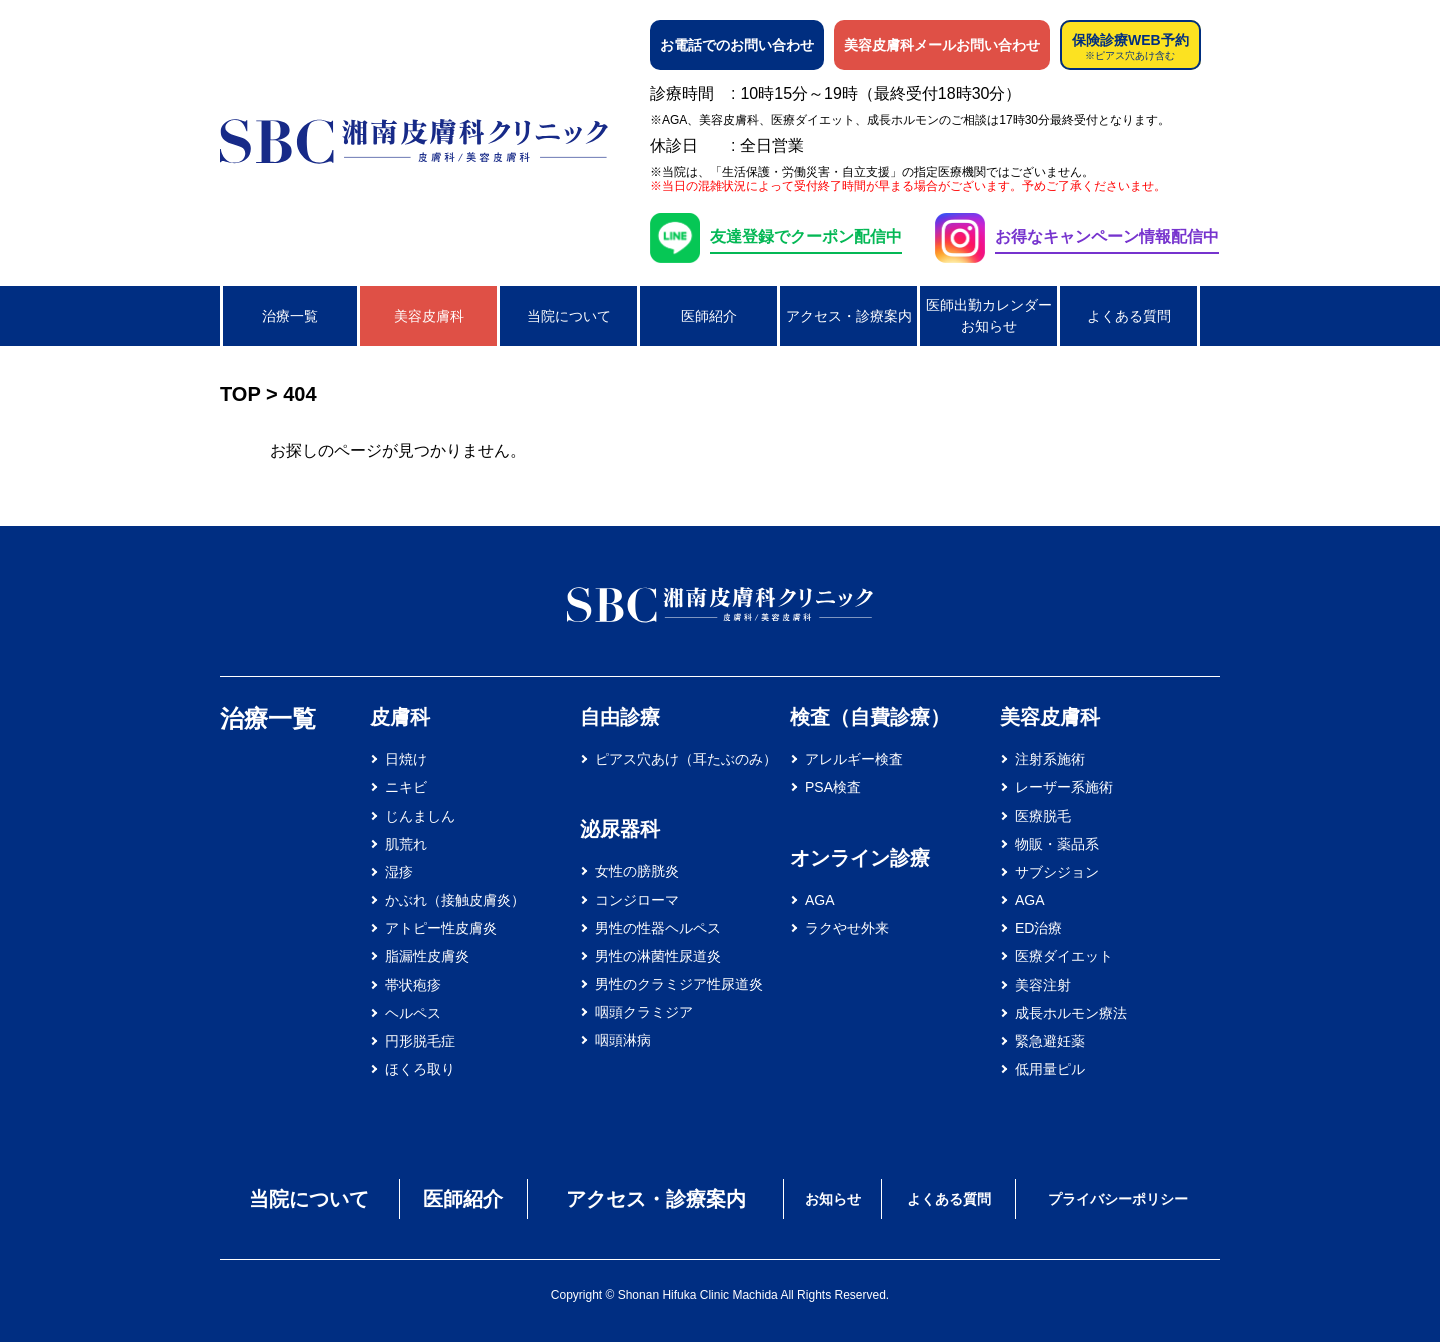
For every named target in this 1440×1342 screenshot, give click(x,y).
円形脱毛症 (420, 1041)
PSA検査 (833, 787)
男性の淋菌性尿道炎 (658, 956)
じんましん (420, 816)
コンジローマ (637, 900)
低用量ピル (1050, 1069)
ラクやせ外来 (847, 928)
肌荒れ (406, 844)
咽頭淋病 (623, 1040)
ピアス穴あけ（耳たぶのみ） (686, 759)
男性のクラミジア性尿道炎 (679, 984)
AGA (820, 900)
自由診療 (620, 717)
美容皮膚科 (429, 316)
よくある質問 (1129, 316)
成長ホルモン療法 (1071, 1013)
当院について (569, 316)
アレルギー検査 (854, 759)
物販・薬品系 (1057, 844)
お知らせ (833, 1199)
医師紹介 (709, 316)
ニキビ (406, 787)
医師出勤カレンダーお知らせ (989, 315)
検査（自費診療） (870, 717)
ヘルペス (413, 1013)
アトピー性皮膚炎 (441, 928)
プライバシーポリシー (1118, 1199)
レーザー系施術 (1064, 787)
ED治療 (1038, 928)
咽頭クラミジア (644, 1012)
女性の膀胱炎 (637, 871)
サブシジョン (1057, 872)
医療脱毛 (1043, 816)
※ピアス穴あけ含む (1130, 56)
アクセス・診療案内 (849, 316)
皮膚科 (400, 717)
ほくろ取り (420, 1069)
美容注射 (1043, 985)
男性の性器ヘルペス (658, 928)
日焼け (406, 759)
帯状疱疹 (413, 985)
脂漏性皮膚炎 (427, 956)
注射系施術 (1050, 759)
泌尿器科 (620, 829)
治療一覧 (290, 316)
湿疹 (399, 872)
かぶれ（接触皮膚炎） (455, 900)
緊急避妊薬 (1050, 1041)
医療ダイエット (1064, 956)
